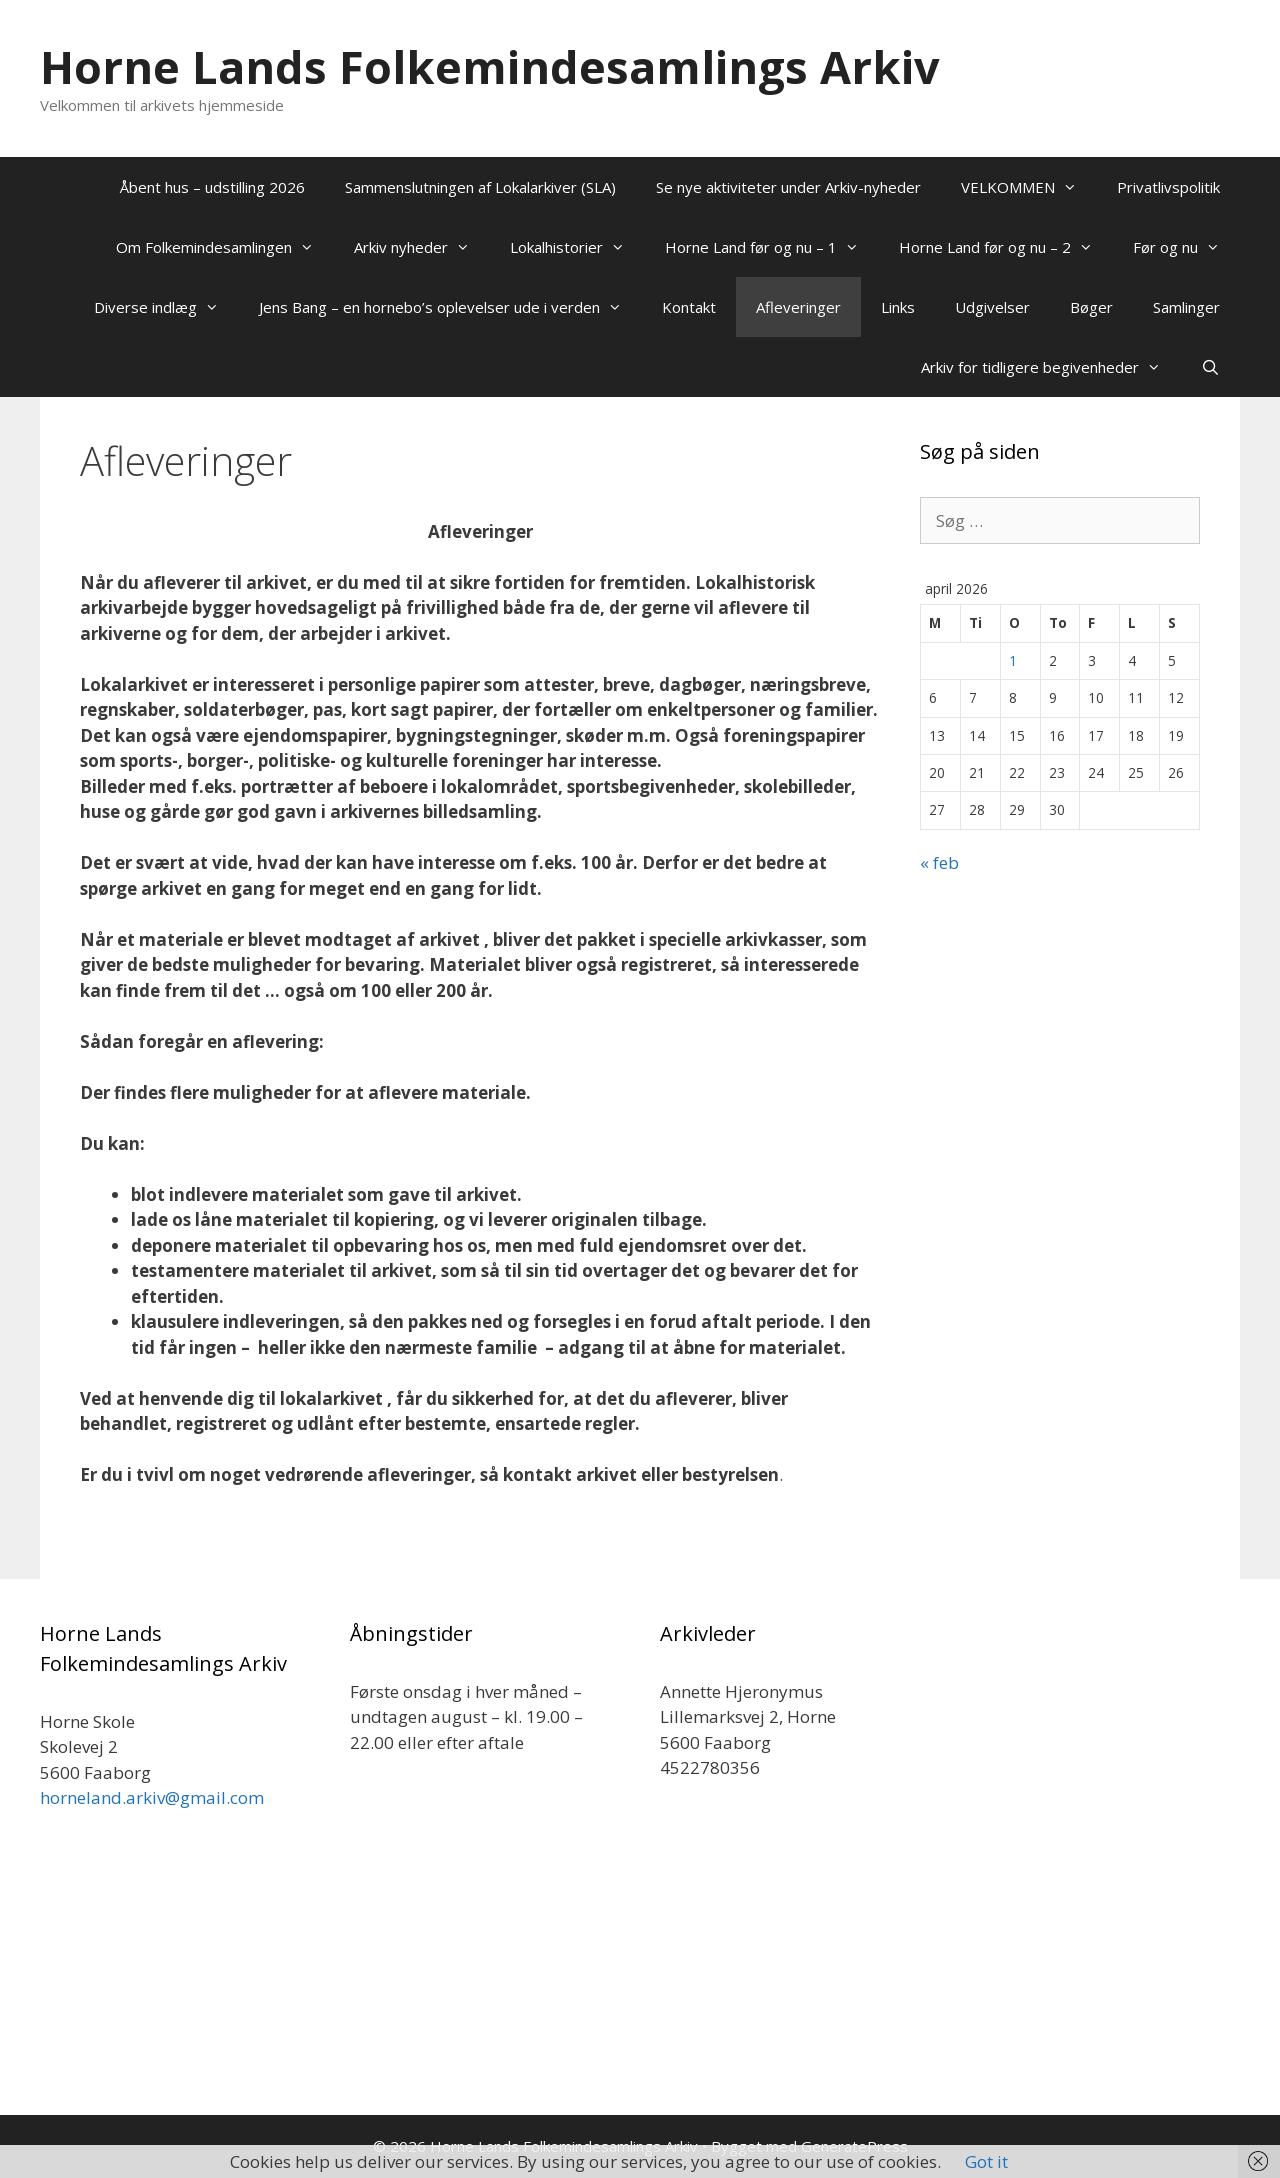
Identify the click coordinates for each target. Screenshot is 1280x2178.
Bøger (1091, 307)
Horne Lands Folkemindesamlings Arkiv (490, 66)
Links (898, 307)
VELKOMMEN (1029, 187)
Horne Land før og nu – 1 (772, 247)
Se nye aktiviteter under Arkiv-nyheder (788, 187)
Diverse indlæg (166, 307)
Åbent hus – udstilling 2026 (212, 187)
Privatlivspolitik (1168, 187)
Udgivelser (992, 307)
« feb (939, 862)
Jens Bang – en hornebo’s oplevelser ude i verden (450, 307)
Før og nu (1186, 247)
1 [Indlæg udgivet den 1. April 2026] (1013, 660)
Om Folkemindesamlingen (225, 247)
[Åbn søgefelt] (1210, 367)
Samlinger (1186, 307)
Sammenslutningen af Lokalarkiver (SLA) (480, 187)
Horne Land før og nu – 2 (1006, 247)
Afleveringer (798, 307)
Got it (986, 2161)
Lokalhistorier (577, 247)
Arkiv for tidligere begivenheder (1051, 367)
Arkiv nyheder (422, 247)
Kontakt (689, 307)
